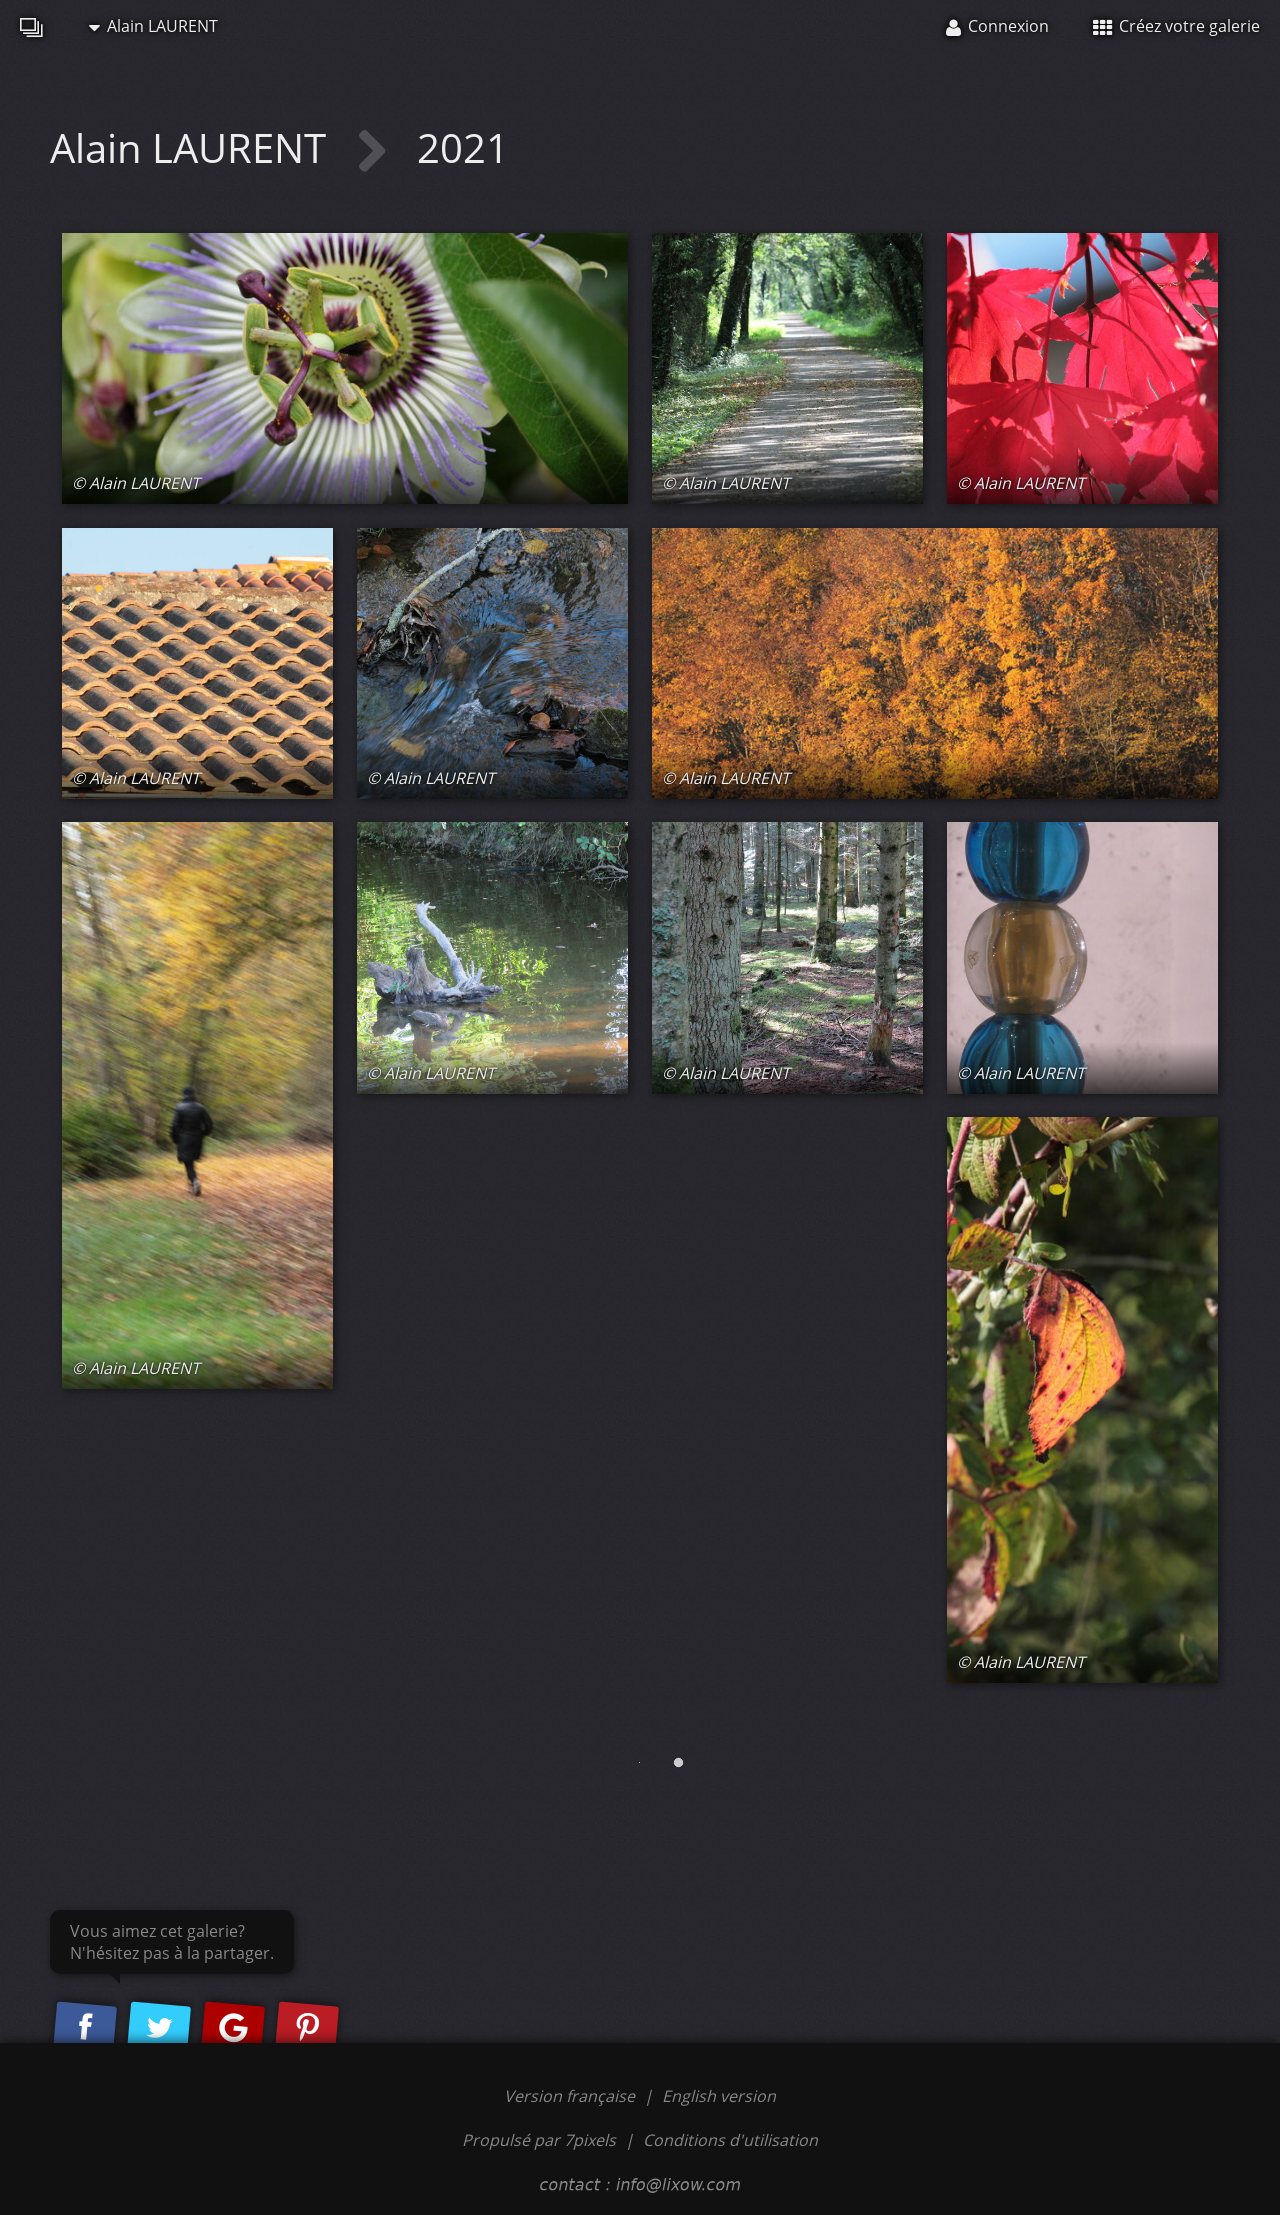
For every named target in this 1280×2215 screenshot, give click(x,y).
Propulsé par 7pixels (539, 2140)
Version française (571, 2096)
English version (719, 2096)
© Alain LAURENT (136, 483)
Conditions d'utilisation (730, 2140)
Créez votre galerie (1176, 26)
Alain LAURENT (153, 26)
